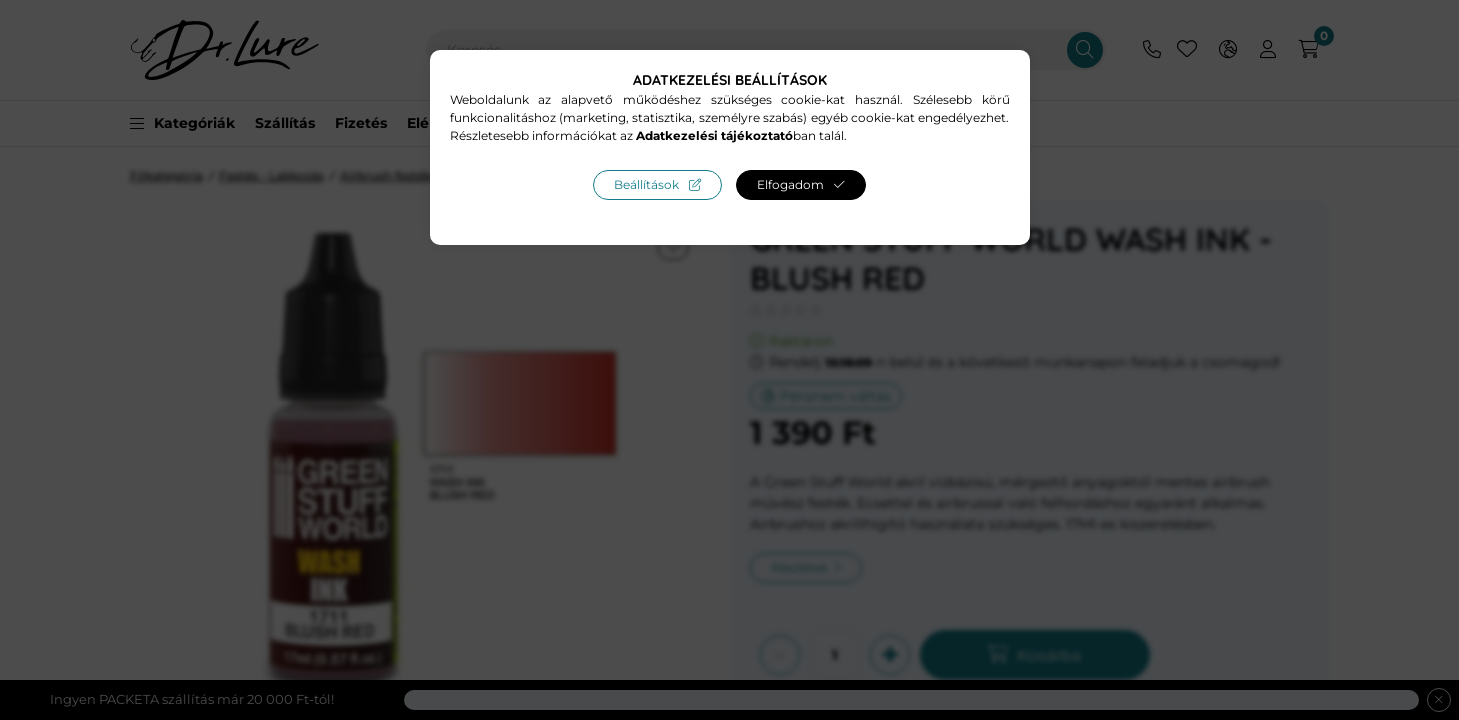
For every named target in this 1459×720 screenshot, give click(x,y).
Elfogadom (790, 184)
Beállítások (646, 184)
